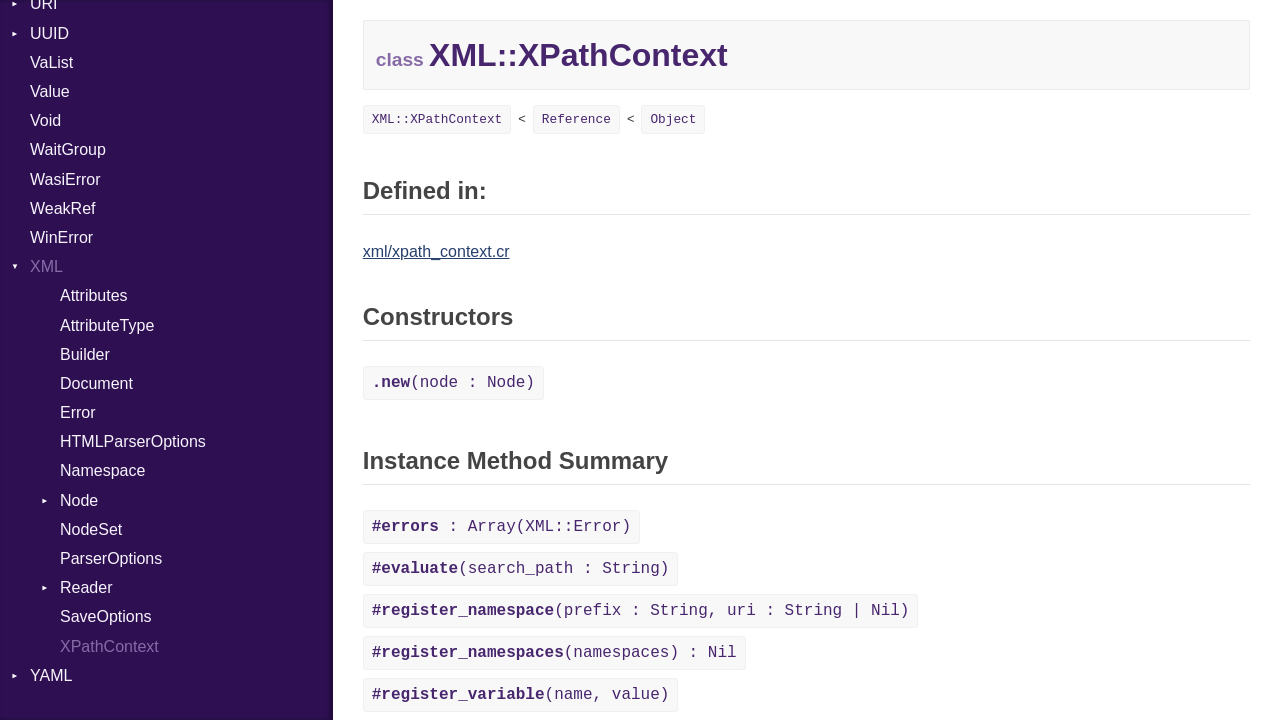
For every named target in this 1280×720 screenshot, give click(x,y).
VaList (51, 62)
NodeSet (91, 529)
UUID (49, 33)
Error (78, 412)
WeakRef (63, 208)
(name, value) (521, 695)
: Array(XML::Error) (501, 527)
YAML (51, 675)
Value (50, 91)
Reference (576, 119)
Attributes (94, 295)
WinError (61, 237)
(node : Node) (453, 383)
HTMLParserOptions (133, 441)
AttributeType (107, 325)
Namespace (102, 470)
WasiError (65, 179)
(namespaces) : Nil (554, 653)
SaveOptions (106, 616)
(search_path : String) (521, 569)
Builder (85, 354)
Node (79, 500)
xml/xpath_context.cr (436, 251)
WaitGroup (68, 149)
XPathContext (109, 646)
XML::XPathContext (437, 119)
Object (673, 119)
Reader (86, 587)
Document (96, 383)
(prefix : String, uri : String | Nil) (641, 611)
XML (46, 266)
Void (45, 120)
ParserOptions (111, 558)
